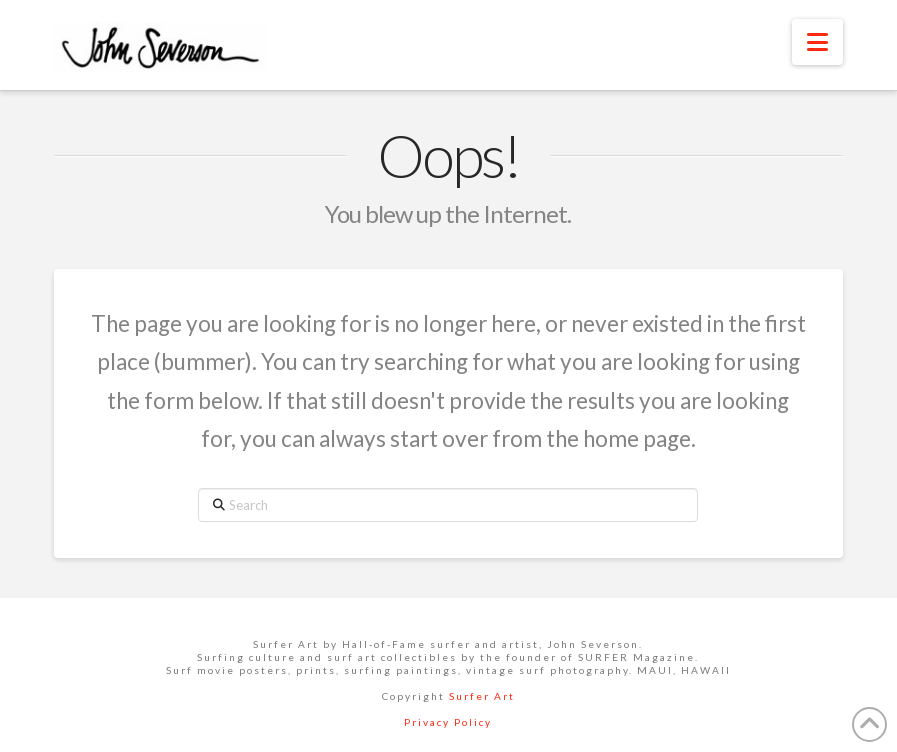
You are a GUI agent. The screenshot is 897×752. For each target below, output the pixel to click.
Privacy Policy (448, 722)
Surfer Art (482, 696)
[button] (817, 42)
